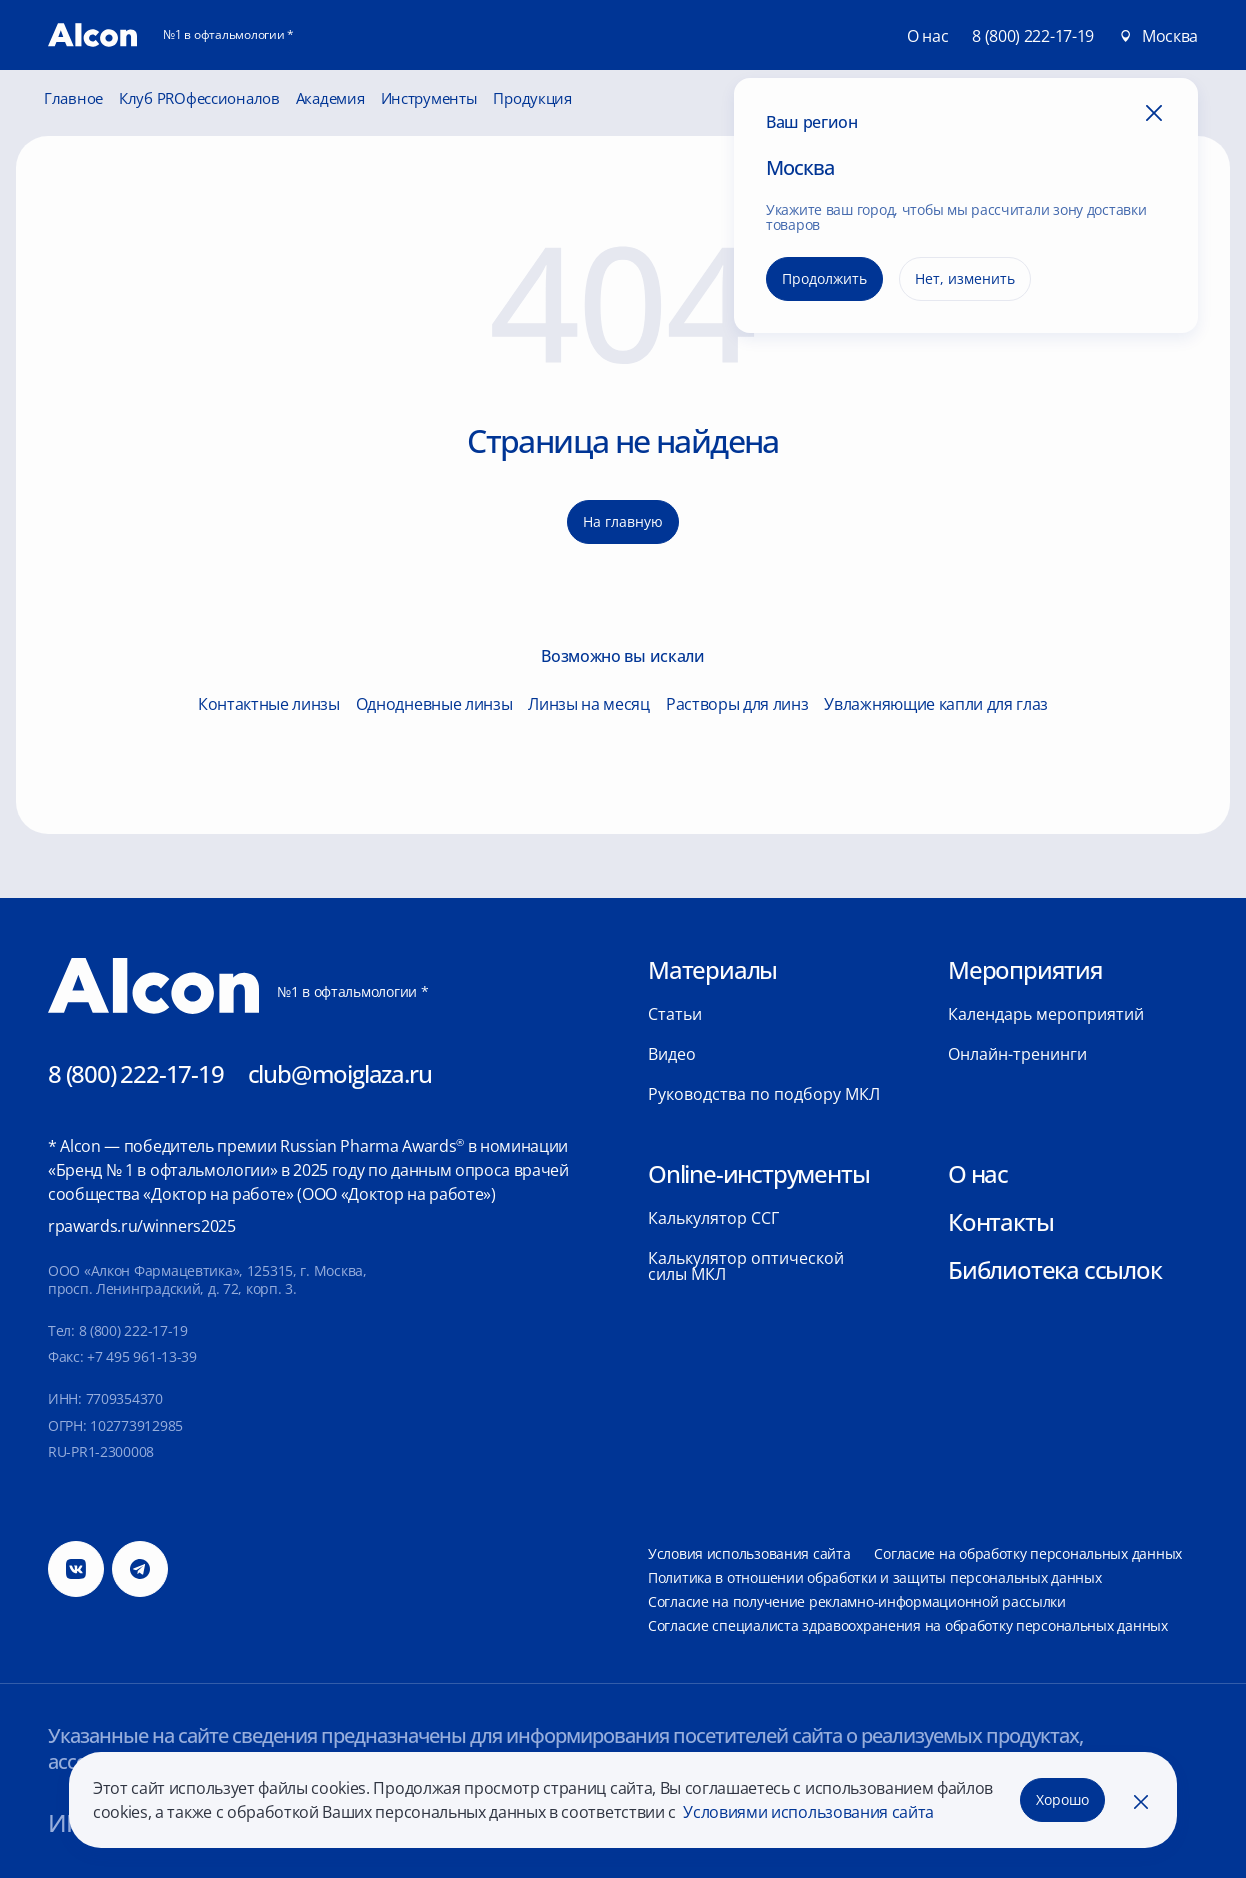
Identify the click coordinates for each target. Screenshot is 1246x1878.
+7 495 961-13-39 (142, 1356)
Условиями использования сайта (807, 1812)
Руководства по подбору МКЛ (764, 1094)
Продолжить (824, 278)
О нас (978, 1174)
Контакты (1000, 1222)
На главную (623, 521)
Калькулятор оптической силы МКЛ (746, 1266)
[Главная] (92, 35)
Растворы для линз (737, 704)
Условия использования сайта (749, 1553)
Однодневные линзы (434, 704)
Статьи (675, 1014)
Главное (73, 98)
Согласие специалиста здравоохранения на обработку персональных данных (908, 1625)
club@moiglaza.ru (340, 1073)
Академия (330, 98)
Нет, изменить (965, 278)
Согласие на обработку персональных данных (1028, 1553)
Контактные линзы (269, 704)
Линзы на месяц (589, 704)
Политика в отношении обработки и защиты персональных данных (874, 1577)
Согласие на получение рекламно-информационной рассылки (857, 1601)
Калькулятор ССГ (713, 1218)
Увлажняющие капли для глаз (936, 704)
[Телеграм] (140, 1569)
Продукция (532, 98)
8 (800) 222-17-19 (1033, 36)
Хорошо (1062, 1799)
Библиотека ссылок (1055, 1270)
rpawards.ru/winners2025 (142, 1226)
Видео (672, 1054)
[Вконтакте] (76, 1569)
